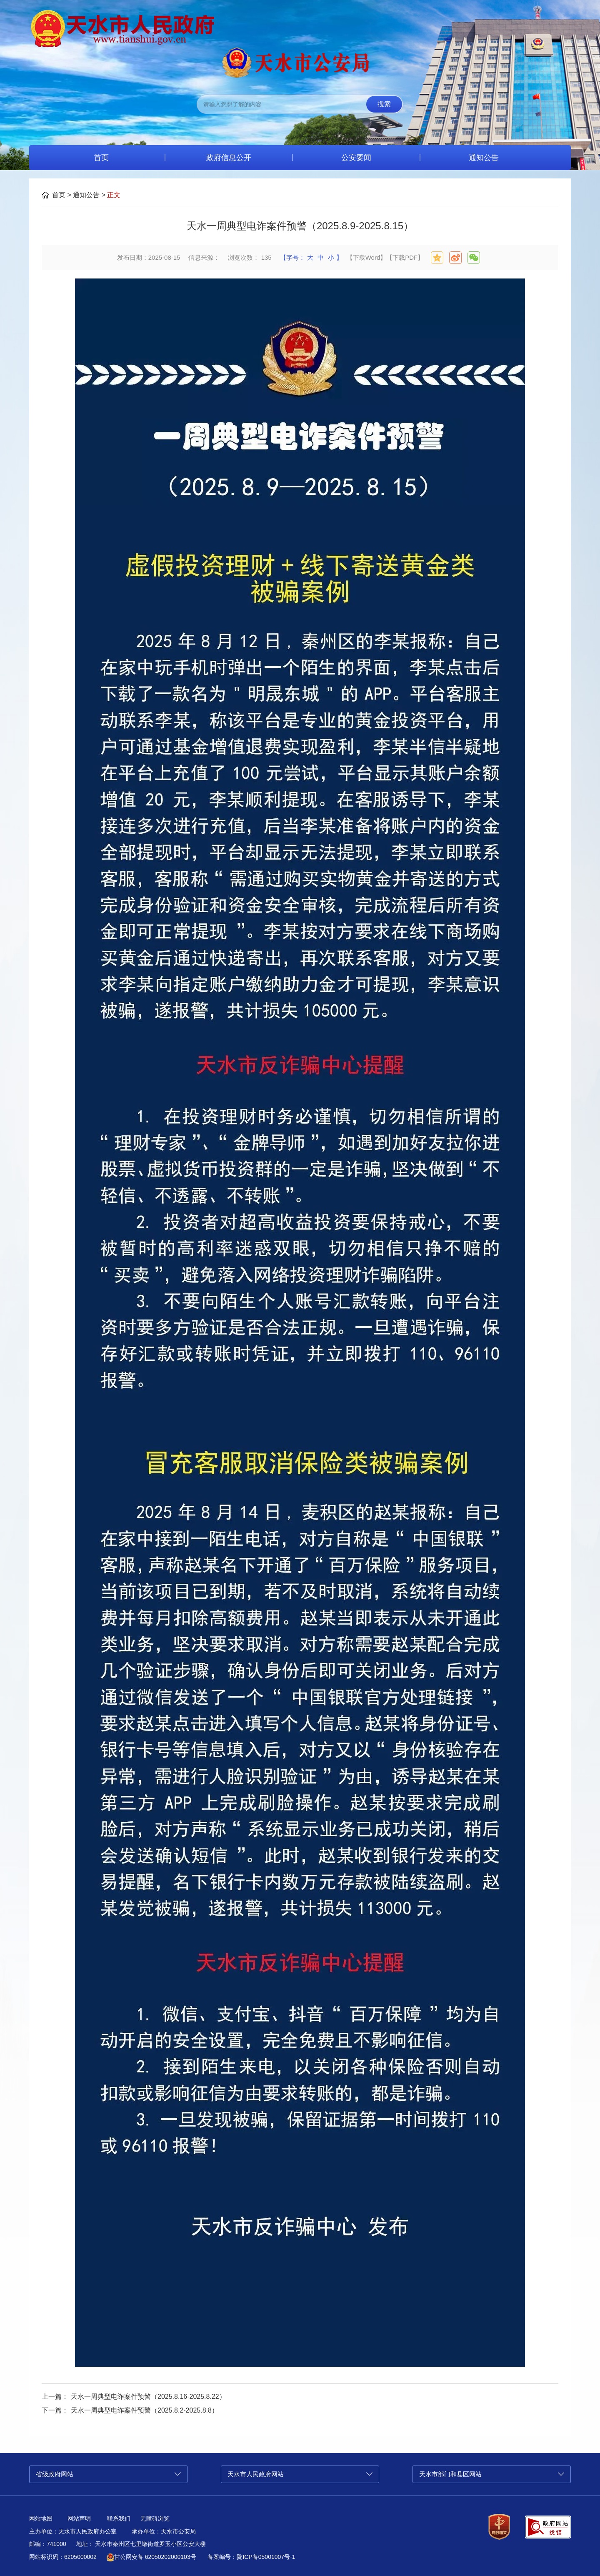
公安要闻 (356, 157)
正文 (113, 194)
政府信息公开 (228, 157)
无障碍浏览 (155, 2518)
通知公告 (484, 157)
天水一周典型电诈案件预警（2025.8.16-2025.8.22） (148, 2396)
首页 (101, 157)
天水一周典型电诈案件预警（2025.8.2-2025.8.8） (144, 2410)
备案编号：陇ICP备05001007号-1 (251, 2556)
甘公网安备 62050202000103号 (151, 2556)
